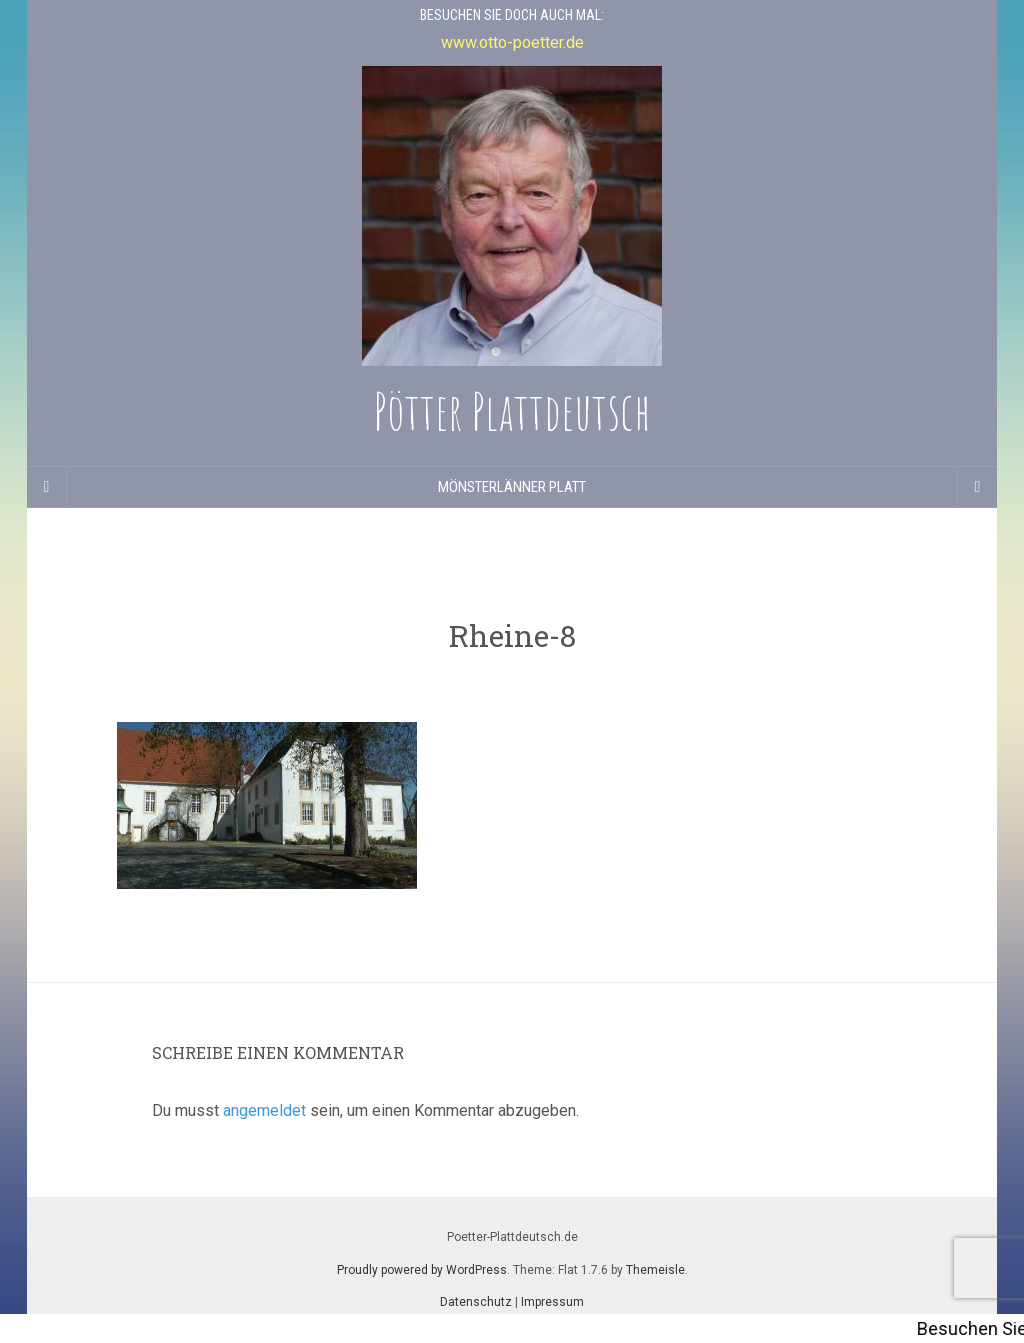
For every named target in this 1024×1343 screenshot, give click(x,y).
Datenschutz (476, 1302)
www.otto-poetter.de (512, 42)
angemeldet (264, 1110)
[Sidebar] (47, 487)
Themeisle (655, 1270)
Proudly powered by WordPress (422, 1270)
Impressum (552, 1302)
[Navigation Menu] (977, 487)
